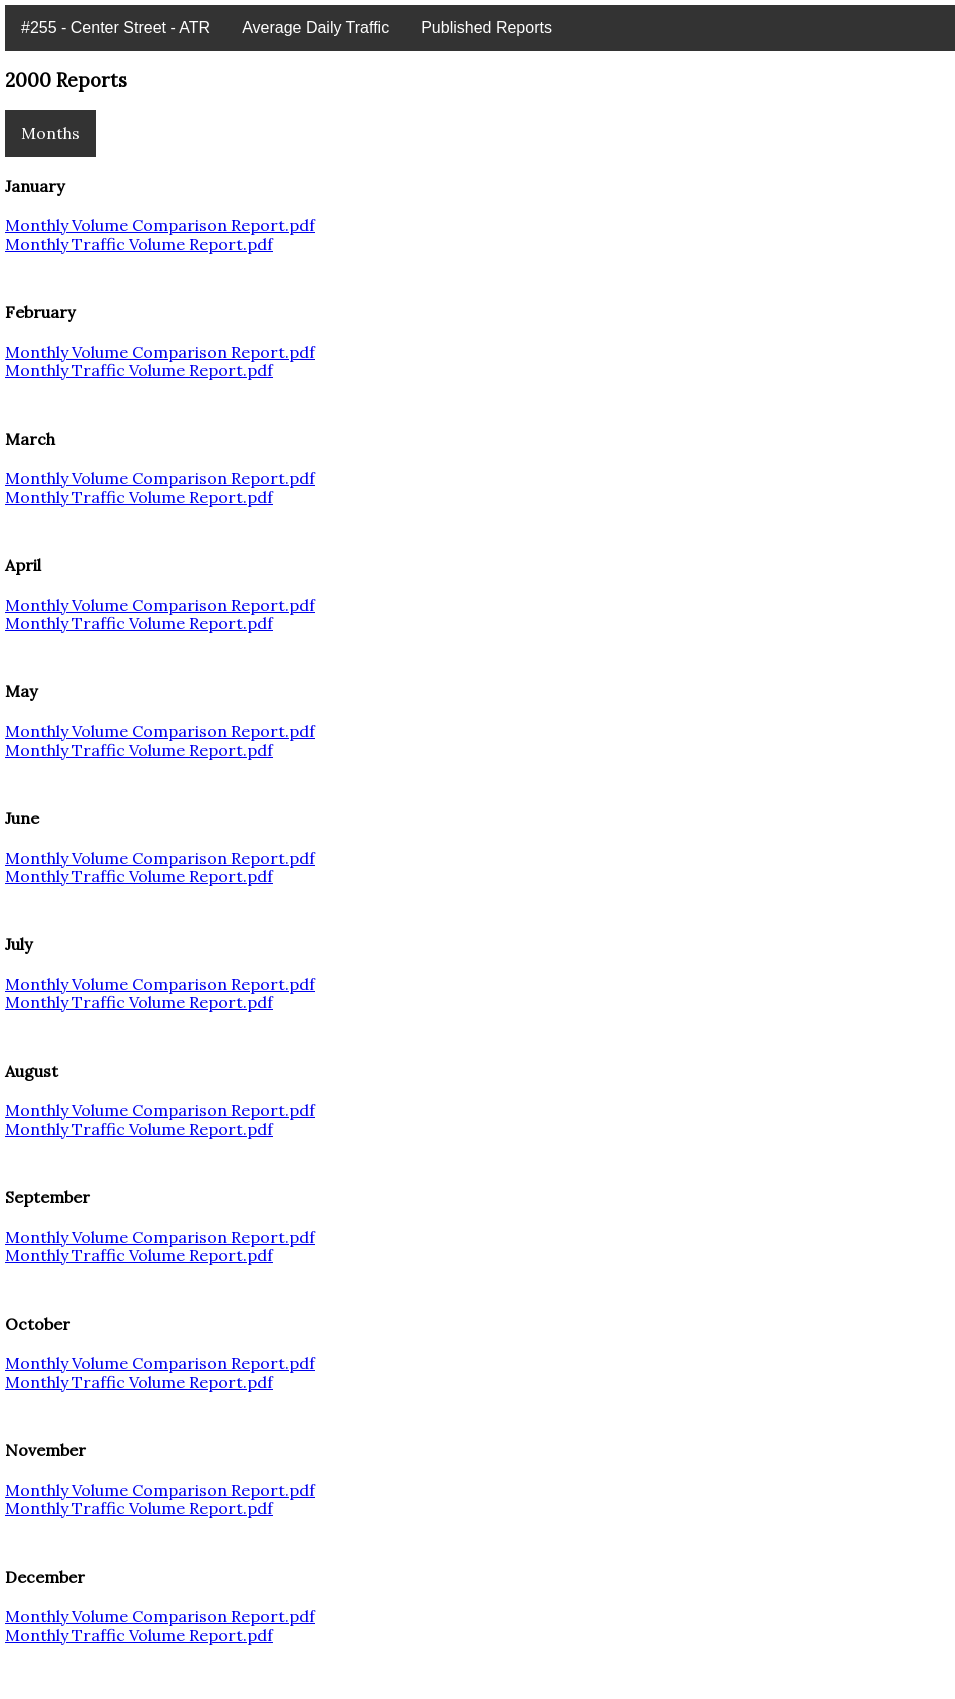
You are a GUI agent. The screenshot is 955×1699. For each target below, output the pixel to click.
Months (50, 133)
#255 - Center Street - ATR (115, 27)
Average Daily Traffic (315, 27)
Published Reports (486, 27)
